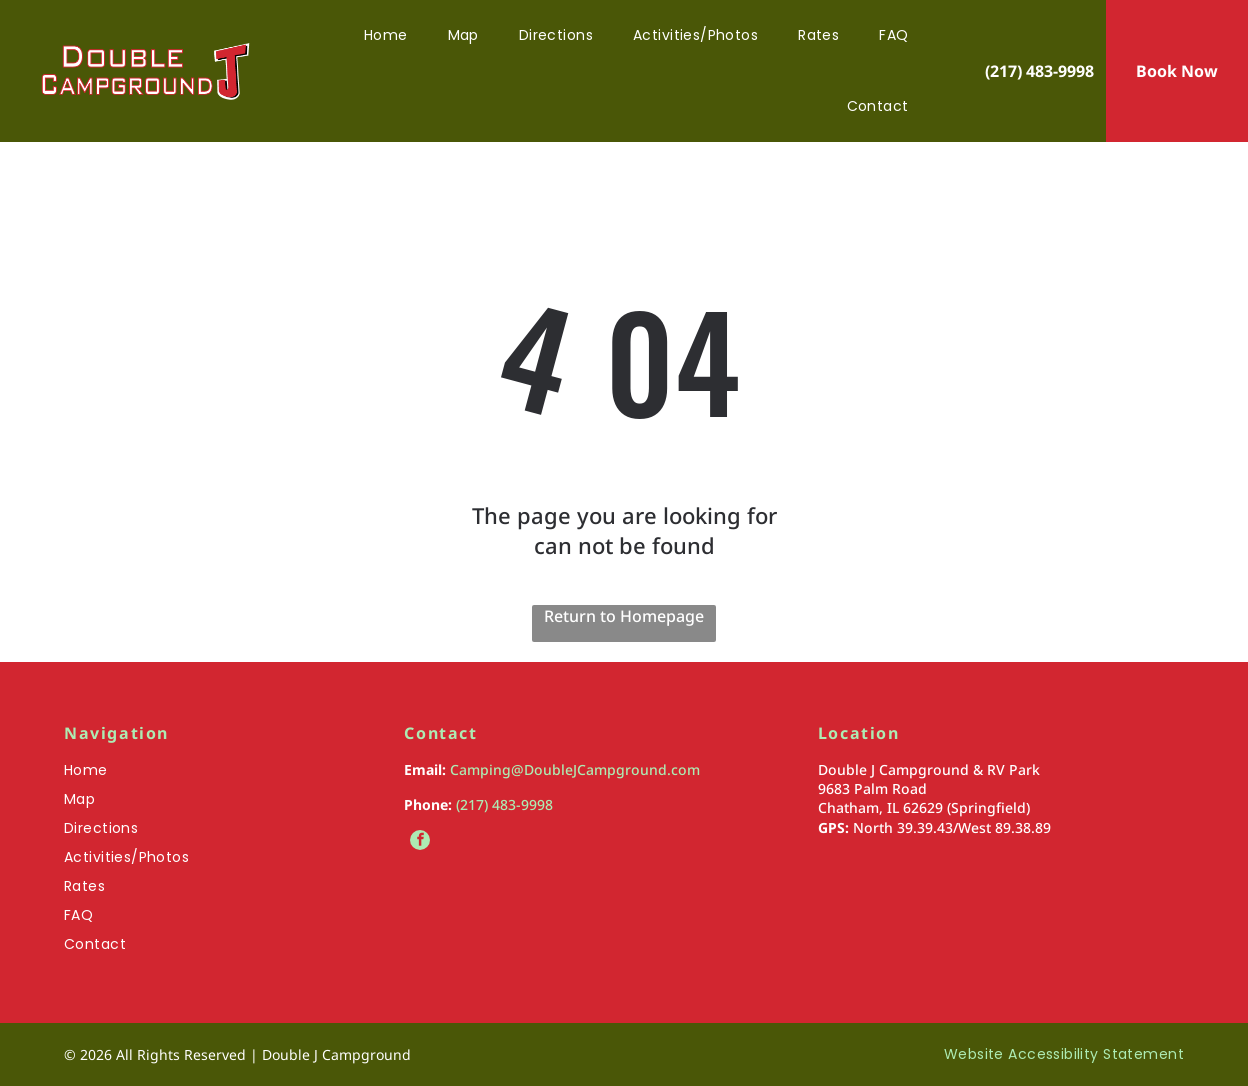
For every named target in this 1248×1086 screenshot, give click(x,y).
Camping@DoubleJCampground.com (575, 769)
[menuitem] (386, 35)
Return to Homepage (624, 616)
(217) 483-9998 (504, 804)
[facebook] (420, 842)
